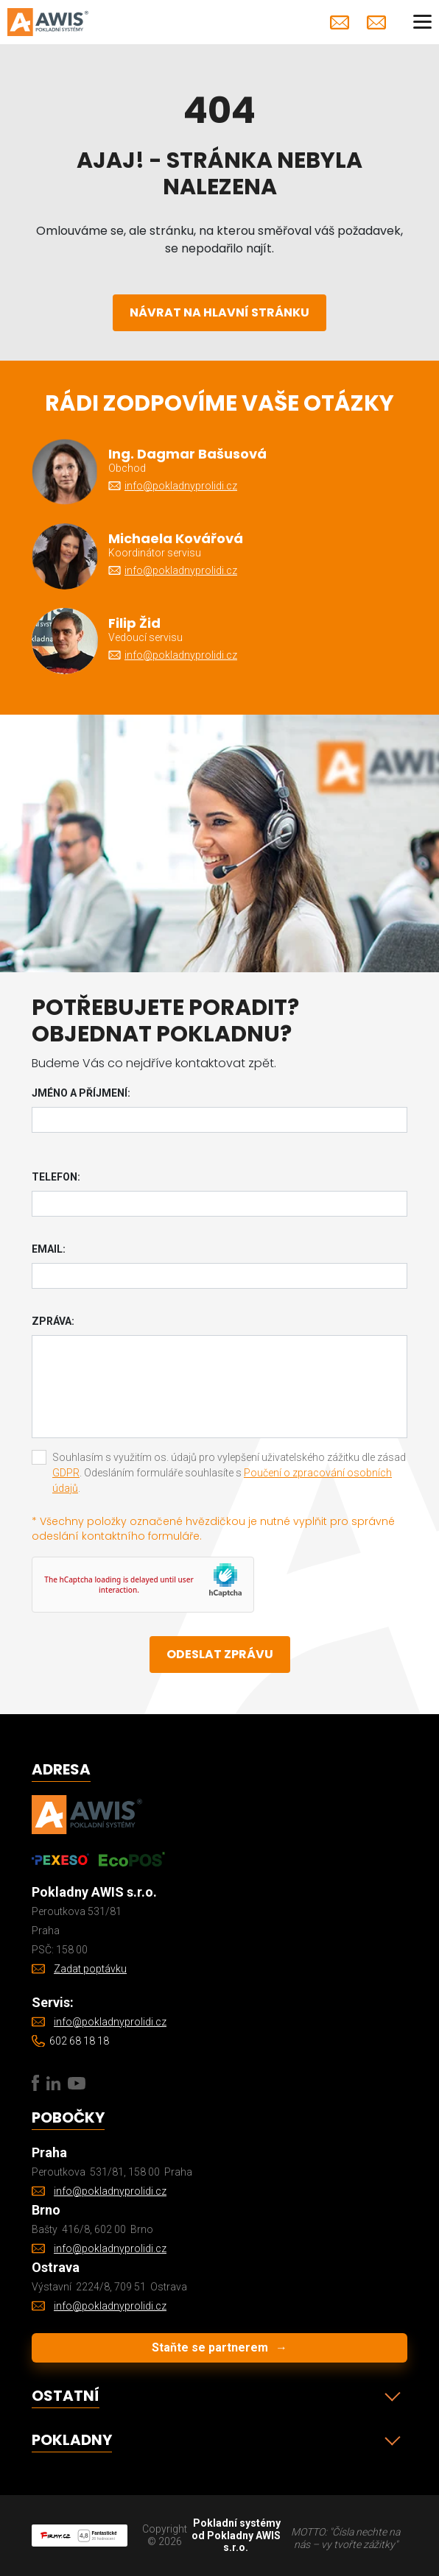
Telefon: (56, 1177)
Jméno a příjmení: (81, 1093)
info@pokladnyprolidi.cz (339, 22)
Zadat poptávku (376, 22)
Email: (49, 1249)
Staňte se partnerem (219, 2347)
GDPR (66, 1473)
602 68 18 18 (79, 2041)
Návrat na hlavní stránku (219, 312)
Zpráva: (53, 1321)
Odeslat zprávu (219, 1654)
